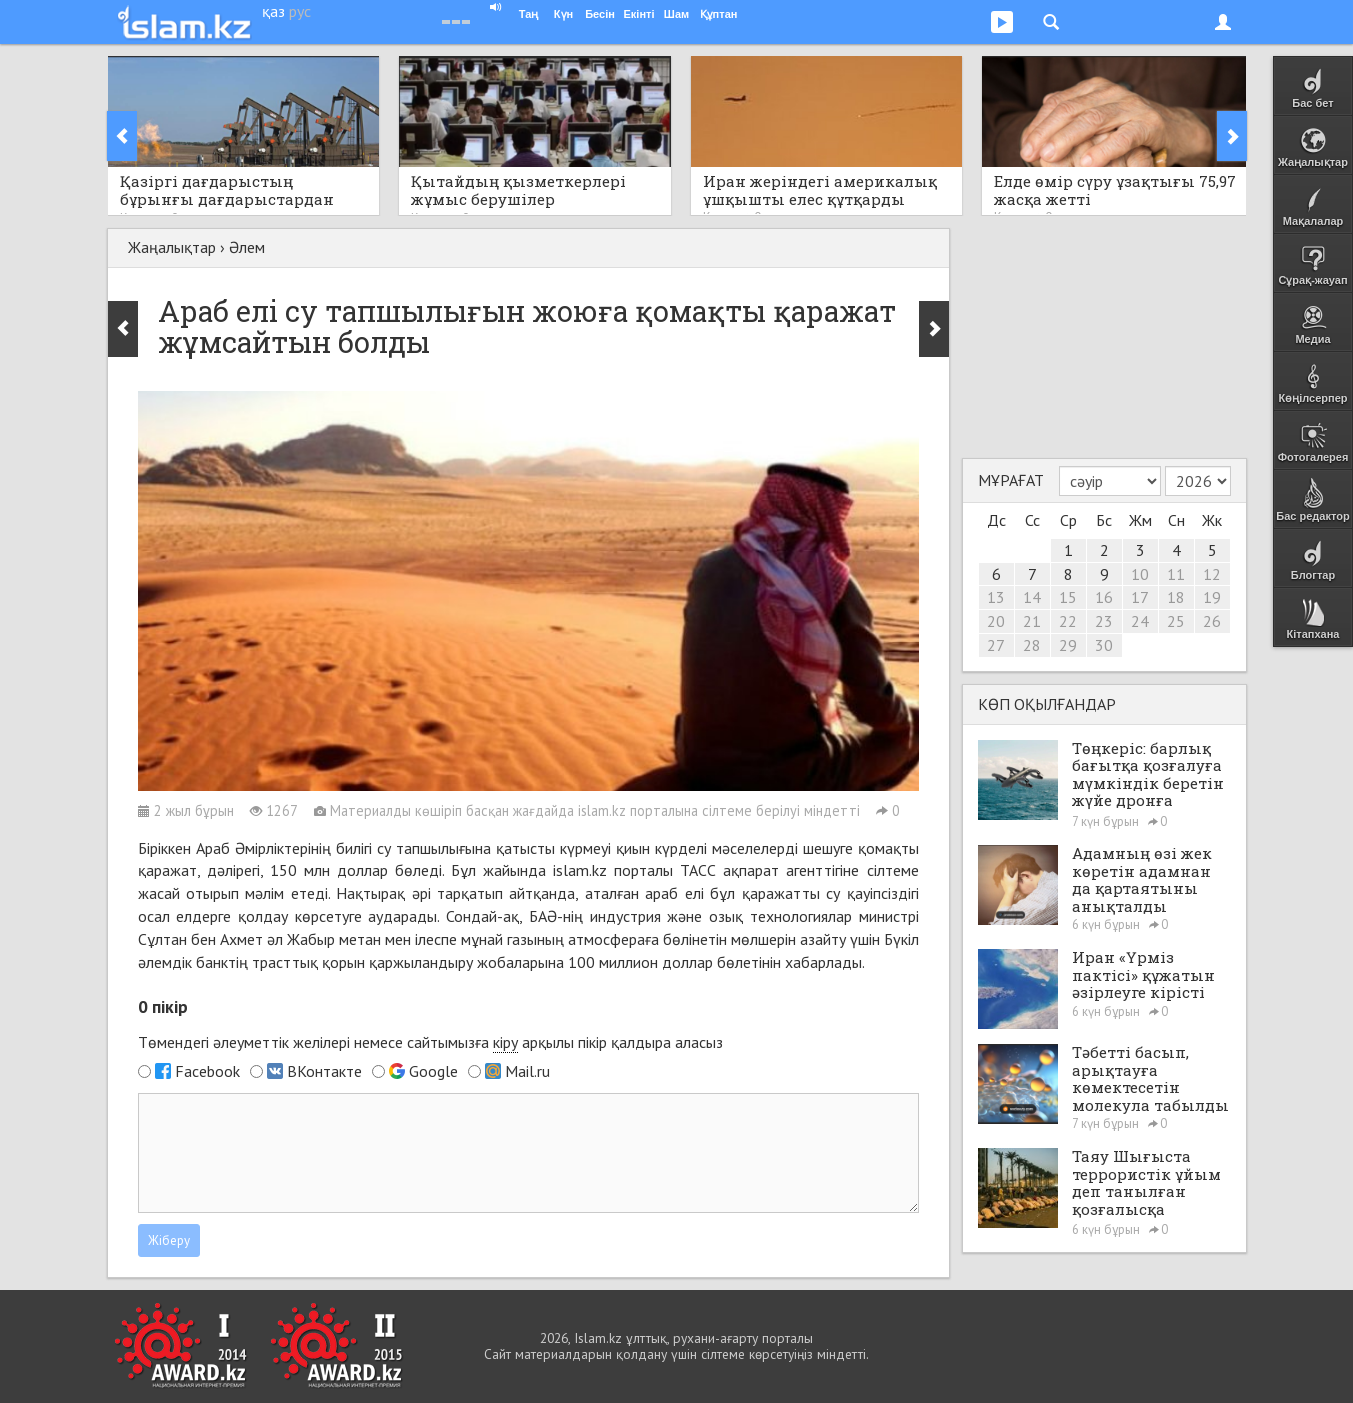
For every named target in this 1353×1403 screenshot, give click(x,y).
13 (996, 597)
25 (1176, 621)
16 (1104, 597)
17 (1140, 597)
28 (1032, 645)
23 (1104, 621)
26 (1212, 621)
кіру (505, 1042)
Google (433, 1071)
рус (300, 11)
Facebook (207, 1071)
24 (1140, 621)
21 (1032, 621)
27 (996, 645)
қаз (273, 11)
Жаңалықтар (172, 247)
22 (1068, 621)
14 (1032, 597)
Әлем (247, 247)
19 (1212, 597)
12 (1212, 574)
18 (1176, 597)
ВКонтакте (324, 1071)
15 (1068, 597)
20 (996, 621)
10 (1140, 574)
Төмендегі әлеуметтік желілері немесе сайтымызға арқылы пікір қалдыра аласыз (430, 1042)
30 (1104, 645)
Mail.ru (527, 1071)
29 (1068, 645)
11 (1176, 574)
